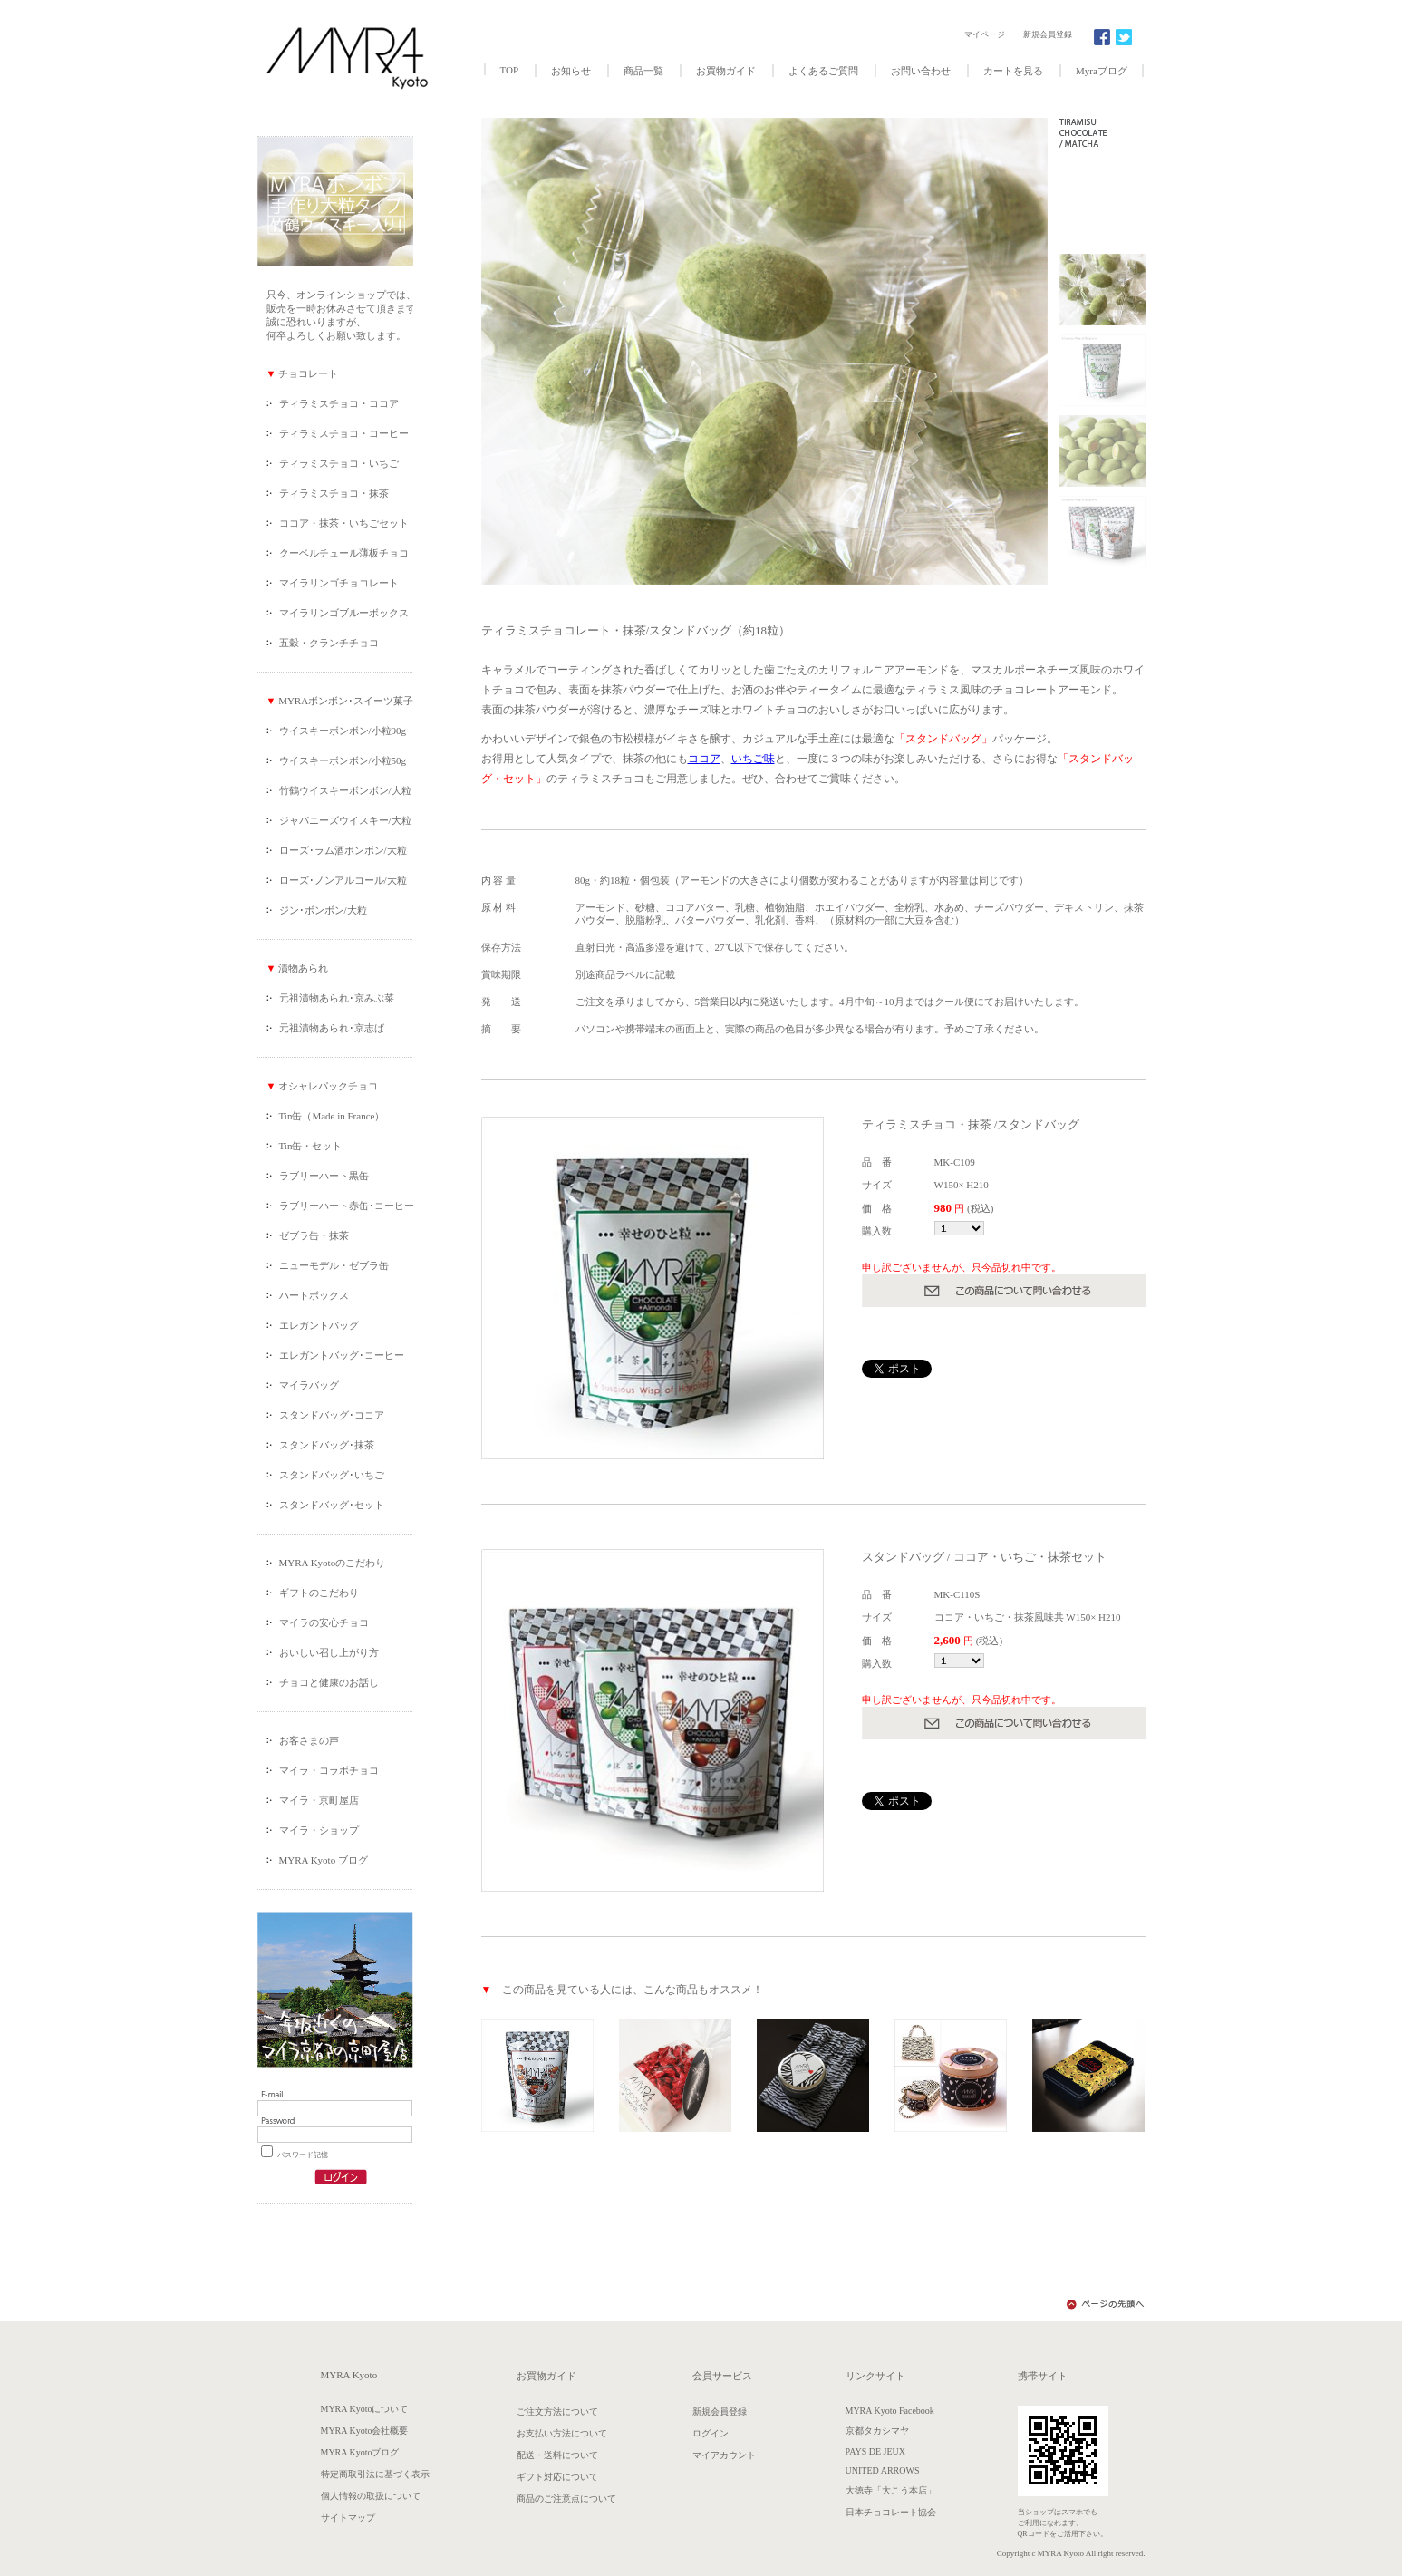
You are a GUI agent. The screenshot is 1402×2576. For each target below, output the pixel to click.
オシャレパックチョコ (328, 1085)
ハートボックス (314, 1295)
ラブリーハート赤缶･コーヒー (346, 1205)
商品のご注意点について (566, 2498)
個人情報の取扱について (371, 2496)
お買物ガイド (726, 70)
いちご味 (753, 758)
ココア (704, 758)
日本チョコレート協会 (891, 2512)
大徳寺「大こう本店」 (891, 2490)
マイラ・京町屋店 (319, 1800)
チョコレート (307, 373)
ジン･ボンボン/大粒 (323, 910)
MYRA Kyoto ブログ (323, 1860)
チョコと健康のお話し (329, 1682)
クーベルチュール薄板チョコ (344, 552)
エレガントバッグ (319, 1325)
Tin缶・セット (311, 1145)
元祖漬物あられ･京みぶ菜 (336, 998)
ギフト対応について (557, 2477)
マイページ (984, 34)
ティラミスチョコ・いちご (339, 463)
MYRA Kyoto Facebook (890, 2411)
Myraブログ (1101, 70)
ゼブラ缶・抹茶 (314, 1235)
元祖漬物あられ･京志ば (331, 1027)
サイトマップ (348, 2518)
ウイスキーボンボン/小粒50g (343, 760)
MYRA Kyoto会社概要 (365, 2431)
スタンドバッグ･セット (331, 1504)
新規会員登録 (1047, 34)
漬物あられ (302, 968)
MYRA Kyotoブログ (360, 2452)
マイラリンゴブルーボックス (344, 612)
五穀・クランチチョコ (329, 642)
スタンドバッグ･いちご (331, 1474)
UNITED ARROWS (883, 2470)
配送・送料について (557, 2455)
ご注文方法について (557, 2411)
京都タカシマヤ (877, 2431)
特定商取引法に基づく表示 (375, 2474)
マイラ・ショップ (319, 1830)
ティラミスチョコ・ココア (339, 403)
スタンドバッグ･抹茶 (326, 1444)
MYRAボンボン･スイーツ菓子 (344, 700)
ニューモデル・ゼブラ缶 (334, 1265)
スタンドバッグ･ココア (331, 1414)
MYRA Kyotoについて (365, 2409)
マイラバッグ (309, 1385)
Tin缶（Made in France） (332, 1115)
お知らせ (571, 70)
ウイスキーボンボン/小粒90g (343, 730)
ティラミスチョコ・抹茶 (334, 493)
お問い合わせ (921, 70)
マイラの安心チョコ (324, 1622)
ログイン (710, 2433)
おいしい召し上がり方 (329, 1652)
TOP (509, 69)
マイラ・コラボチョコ (329, 1770)
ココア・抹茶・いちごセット (344, 523)
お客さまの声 (309, 1740)
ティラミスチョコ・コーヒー (344, 433)
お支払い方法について (562, 2433)
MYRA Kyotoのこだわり (332, 1562)
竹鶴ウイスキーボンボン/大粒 (345, 790)
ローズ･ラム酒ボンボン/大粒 (343, 850)
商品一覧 (643, 70)
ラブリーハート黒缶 (324, 1175)
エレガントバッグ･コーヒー (341, 1355)
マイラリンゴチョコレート (339, 582)
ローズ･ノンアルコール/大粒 (343, 880)
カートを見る (1013, 70)
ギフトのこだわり (319, 1592)
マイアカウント (724, 2455)
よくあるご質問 (823, 70)
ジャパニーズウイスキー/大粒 (345, 820)
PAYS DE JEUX (876, 2451)
